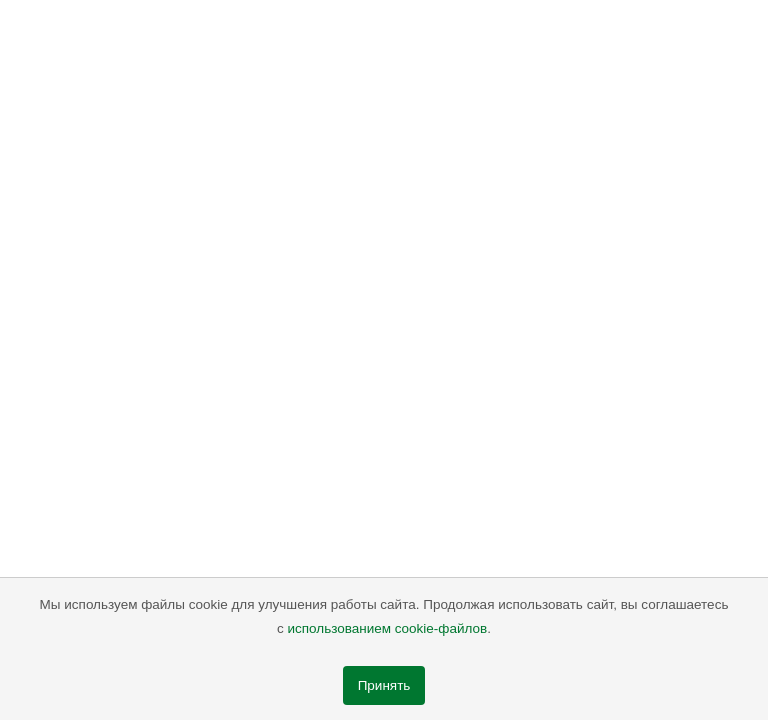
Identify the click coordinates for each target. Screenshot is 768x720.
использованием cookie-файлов (388, 628)
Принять (384, 685)
